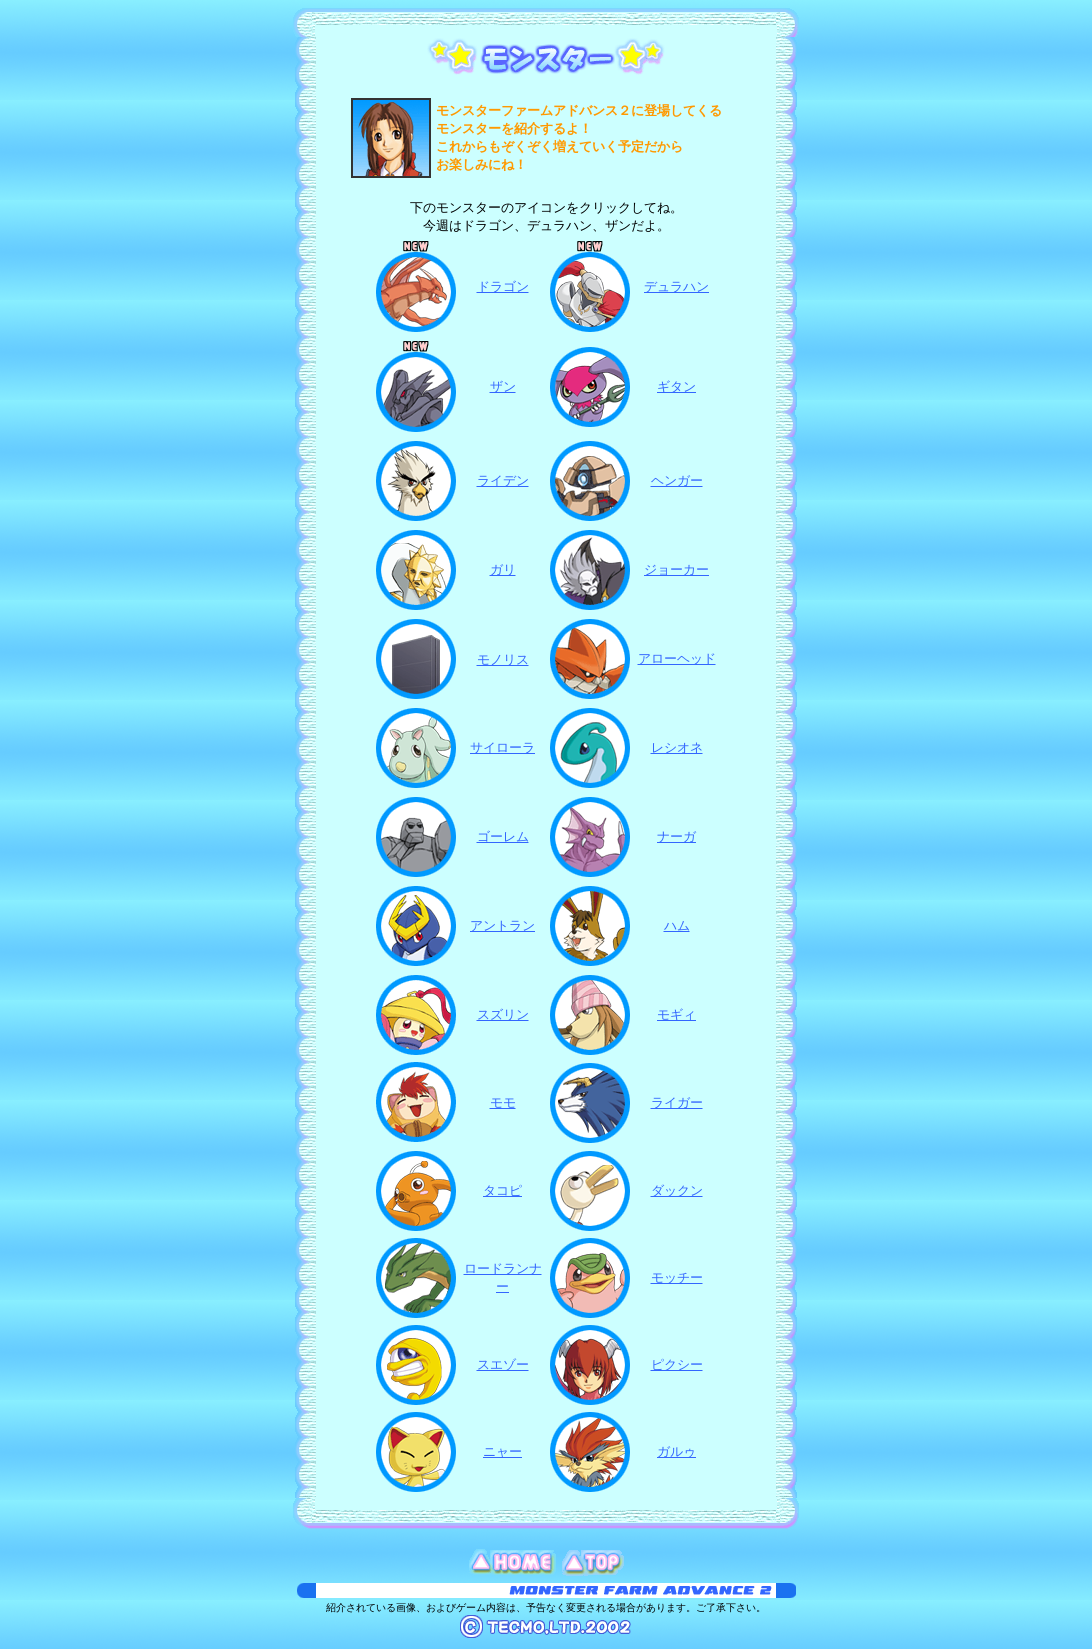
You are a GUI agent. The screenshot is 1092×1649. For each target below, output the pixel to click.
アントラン (502, 925)
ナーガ (676, 836)
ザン (503, 386)
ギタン (676, 386)
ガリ (503, 569)
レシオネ (677, 747)
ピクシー (677, 1364)
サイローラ (502, 747)
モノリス (503, 659)
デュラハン (676, 286)
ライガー (677, 1102)
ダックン (677, 1190)
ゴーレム (503, 836)
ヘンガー (677, 480)
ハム (677, 925)
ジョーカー (676, 569)
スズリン (503, 1014)
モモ (503, 1102)
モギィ (676, 1014)
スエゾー (503, 1364)
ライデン (503, 480)
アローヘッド (677, 658)
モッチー (677, 1277)
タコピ (502, 1190)
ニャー (502, 1451)
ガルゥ (676, 1451)
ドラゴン (503, 286)
